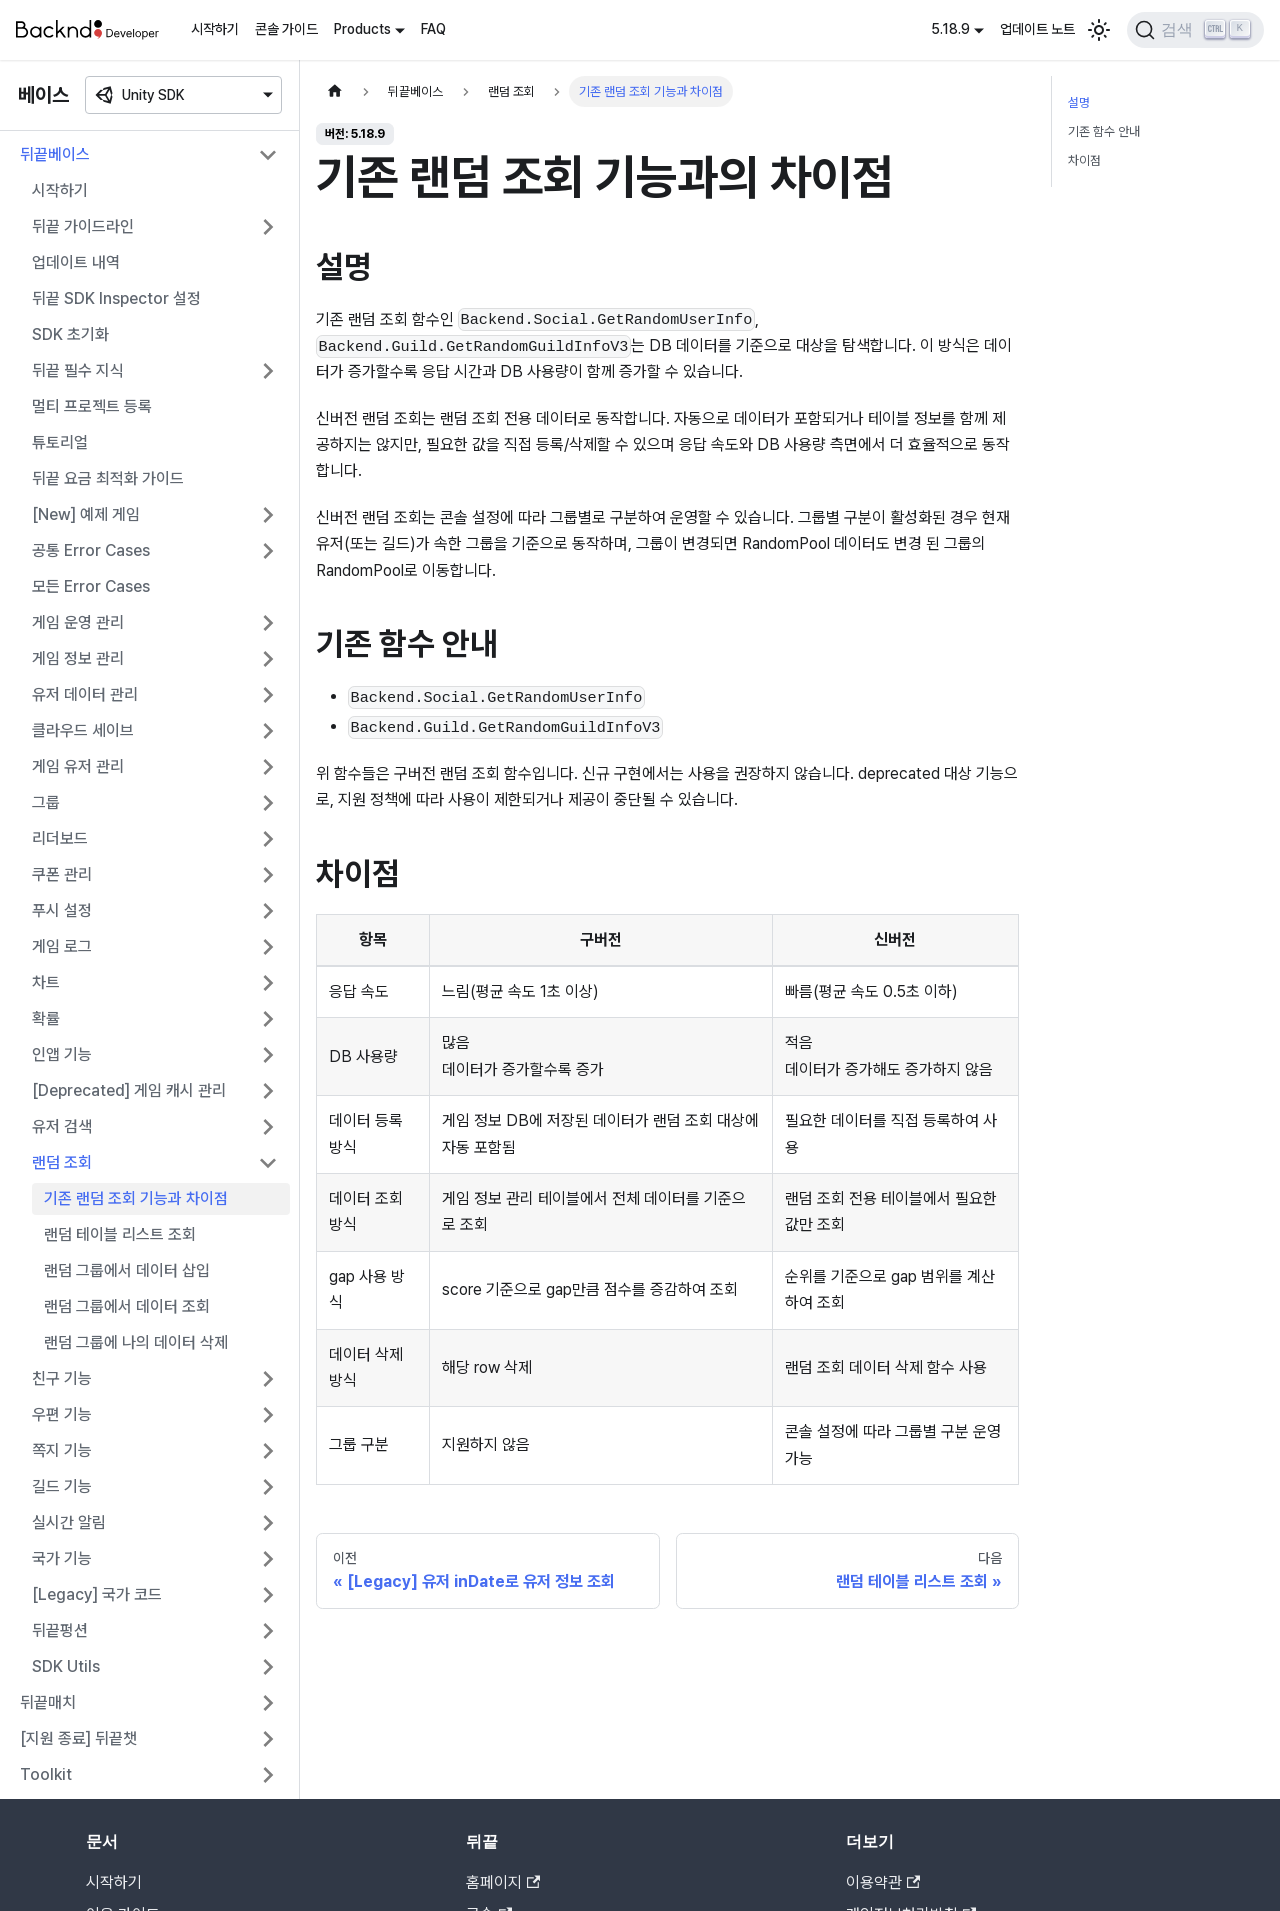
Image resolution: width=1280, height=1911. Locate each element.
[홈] (335, 91)
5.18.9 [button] (950, 29)
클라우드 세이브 (83, 730)
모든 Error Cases (91, 586)
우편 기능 (62, 1414)
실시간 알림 (69, 1522)
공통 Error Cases (91, 550)
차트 (46, 982)
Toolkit (46, 1774)
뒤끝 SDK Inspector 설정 (116, 298)
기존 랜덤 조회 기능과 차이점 (136, 1198)
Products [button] (362, 29)
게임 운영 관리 (78, 622)
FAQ (433, 29)
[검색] (1195, 30)
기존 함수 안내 (1104, 131)
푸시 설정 (62, 910)
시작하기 (215, 29)
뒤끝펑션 (60, 1630)
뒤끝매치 (48, 1702)
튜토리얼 (60, 442)
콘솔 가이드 (286, 29)
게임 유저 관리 (78, 766)
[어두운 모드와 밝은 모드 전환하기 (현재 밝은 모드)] (1099, 30)
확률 (46, 1018)
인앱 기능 (62, 1054)
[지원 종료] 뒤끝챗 (78, 1738)
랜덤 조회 (62, 1162)
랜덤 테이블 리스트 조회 (120, 1234)
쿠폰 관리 (62, 874)
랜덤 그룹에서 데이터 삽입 (127, 1270)
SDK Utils (66, 1666)
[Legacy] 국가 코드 (97, 1594)
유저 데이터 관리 (85, 694)
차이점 (1084, 160)
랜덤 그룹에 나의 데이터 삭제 (136, 1342)
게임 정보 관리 (78, 658)
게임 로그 (62, 946)
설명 (1079, 102)
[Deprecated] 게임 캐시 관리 (129, 1090)
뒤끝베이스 (55, 154)
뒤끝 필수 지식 (78, 370)
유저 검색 (62, 1126)
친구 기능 (62, 1378)
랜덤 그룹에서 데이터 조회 (127, 1306)
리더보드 (60, 838)
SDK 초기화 (70, 334)
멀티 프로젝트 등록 (92, 406)
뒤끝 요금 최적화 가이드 (108, 478)
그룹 (46, 802)
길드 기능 (62, 1486)
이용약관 (883, 1882)
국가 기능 (62, 1558)
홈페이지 (503, 1882)
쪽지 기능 (62, 1450)
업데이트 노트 (1037, 29)
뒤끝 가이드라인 (83, 226)
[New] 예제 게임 (86, 514)
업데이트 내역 (76, 262)
